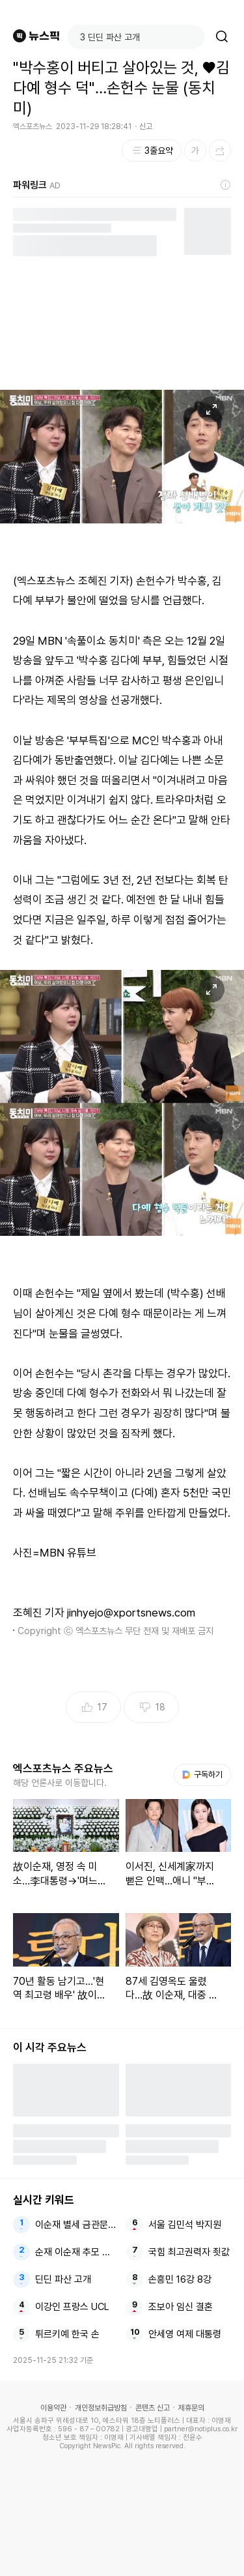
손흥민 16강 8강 (179, 2279)
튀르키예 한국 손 (67, 2334)
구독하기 (202, 1774)
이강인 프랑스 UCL (72, 2307)
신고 (145, 126)
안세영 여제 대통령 (184, 2334)
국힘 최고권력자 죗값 (189, 2252)
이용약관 (53, 2407)
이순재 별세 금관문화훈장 (76, 2225)
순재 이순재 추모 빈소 (76, 2252)
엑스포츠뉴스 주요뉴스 (63, 1768)
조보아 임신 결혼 (180, 2307)
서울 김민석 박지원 (184, 2225)
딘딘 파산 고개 (63, 2279)
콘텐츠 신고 (152, 2407)
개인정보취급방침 (101, 2407)
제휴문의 (191, 2407)
